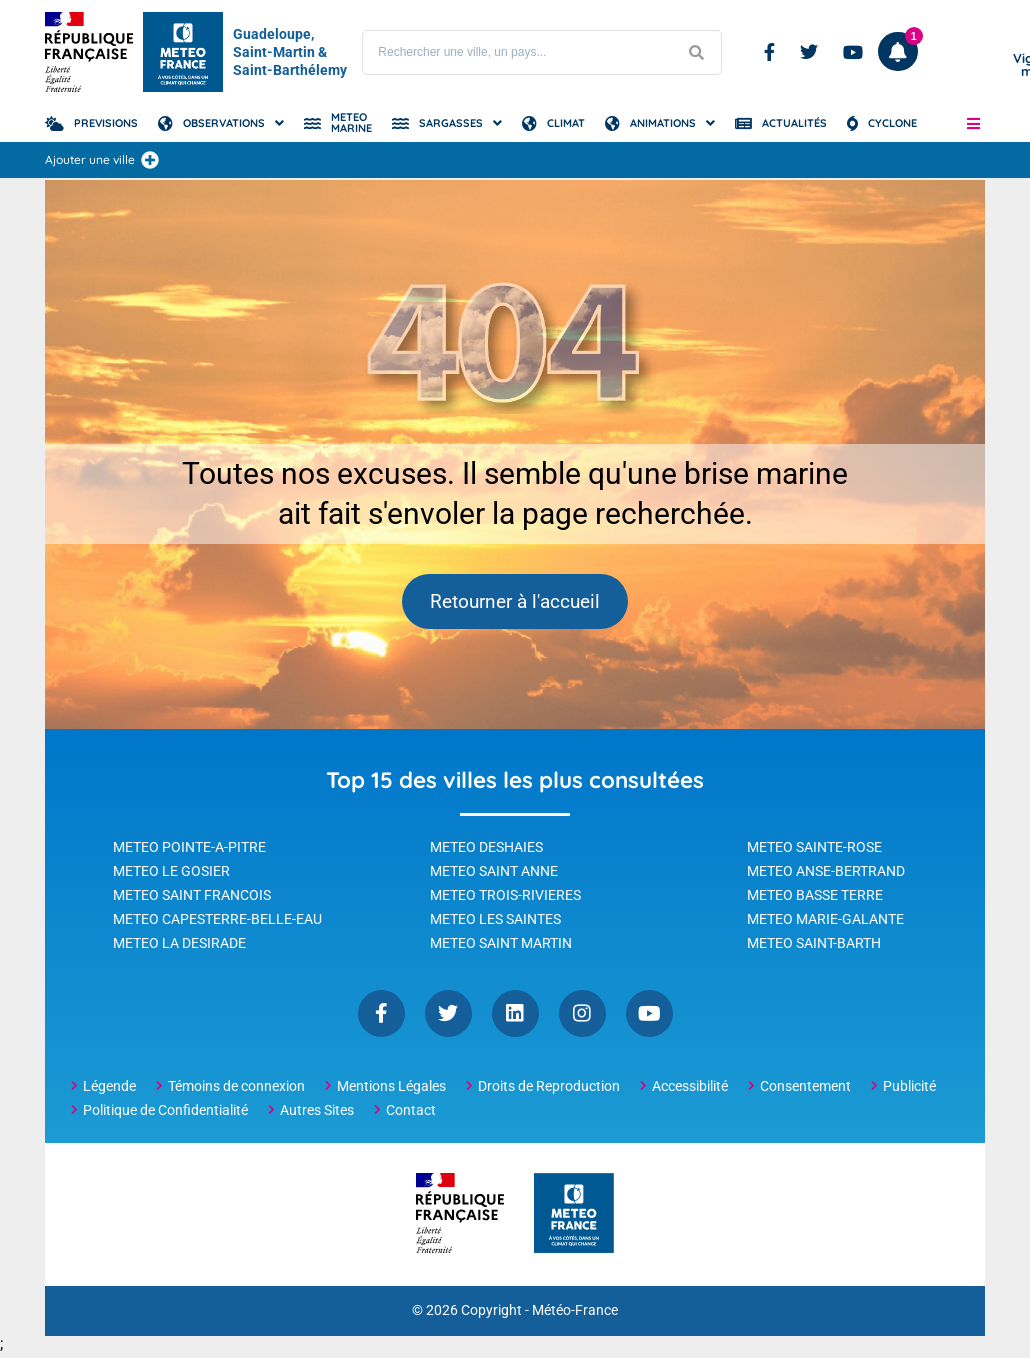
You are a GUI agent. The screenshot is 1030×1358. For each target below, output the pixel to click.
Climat (566, 123)
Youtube (853, 52)
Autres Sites (317, 1114)
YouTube (649, 1017)
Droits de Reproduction (549, 1090)
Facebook (769, 52)
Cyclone (892, 123)
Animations (663, 123)
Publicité (909, 1090)
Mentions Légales (391, 1090)
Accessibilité (690, 1090)
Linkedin (515, 1017)
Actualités (794, 123)
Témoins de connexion (236, 1090)
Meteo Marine (351, 122)
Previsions (106, 123)
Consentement (805, 1090)
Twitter (809, 52)
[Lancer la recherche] (696, 52)
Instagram (582, 1017)
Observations (224, 123)
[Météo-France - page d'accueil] (574, 1218)
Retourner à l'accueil (515, 604)
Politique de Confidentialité (165, 1114)
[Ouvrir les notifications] (898, 52)
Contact (411, 1114)
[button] (973, 123)
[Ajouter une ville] (150, 160)
